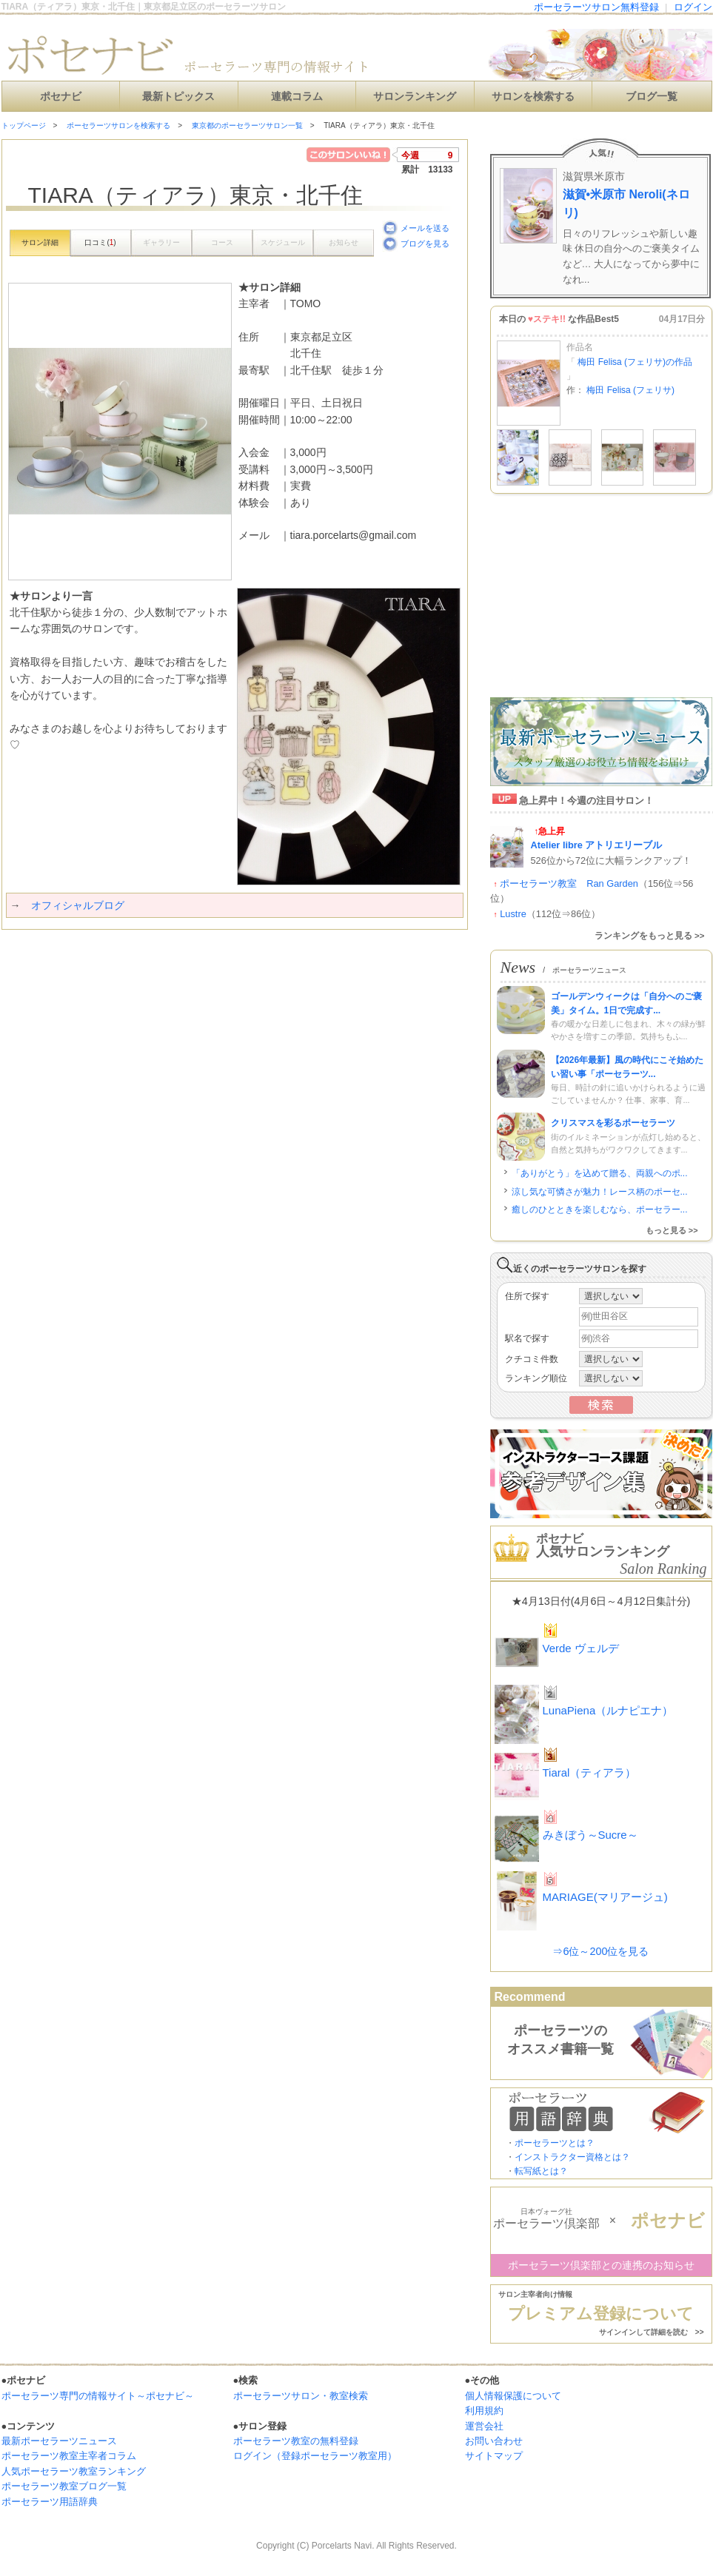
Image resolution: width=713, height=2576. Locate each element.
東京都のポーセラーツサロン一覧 (247, 125)
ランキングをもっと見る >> (650, 935)
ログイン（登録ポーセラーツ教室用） (315, 2455)
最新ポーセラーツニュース (59, 2440)
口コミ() (100, 242)
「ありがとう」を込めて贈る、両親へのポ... (600, 1173)
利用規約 (484, 2410)
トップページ (23, 125)
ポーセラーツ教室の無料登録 (295, 2440)
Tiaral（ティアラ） (590, 1772)
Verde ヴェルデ (581, 1648)
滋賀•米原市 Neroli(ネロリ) (626, 203)
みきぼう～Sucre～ (590, 1834)
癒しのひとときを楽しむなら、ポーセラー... (600, 1209)
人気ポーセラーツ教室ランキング (73, 2471)
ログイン (693, 7)
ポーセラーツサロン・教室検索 (300, 2395)
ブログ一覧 (651, 96)
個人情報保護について (513, 2395)
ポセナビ (60, 96)
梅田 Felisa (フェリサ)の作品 (633, 362)
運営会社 (484, 2426)
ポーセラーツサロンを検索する (118, 125)
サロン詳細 (39, 242)
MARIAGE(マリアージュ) (605, 1897)
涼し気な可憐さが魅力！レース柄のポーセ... (600, 1192)
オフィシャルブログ (77, 905)
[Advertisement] (174, 959)
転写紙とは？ (541, 2171)
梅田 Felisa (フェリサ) (630, 390)
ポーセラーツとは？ (555, 2143)
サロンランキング (414, 96)
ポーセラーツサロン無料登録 (596, 7)
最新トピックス (178, 96)
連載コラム (297, 96)
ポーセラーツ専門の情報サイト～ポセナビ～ (97, 2395)
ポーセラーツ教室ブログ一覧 (64, 2486)
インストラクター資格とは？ (572, 2157)
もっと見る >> (672, 1230)
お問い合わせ (494, 2440)
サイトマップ (494, 2455)
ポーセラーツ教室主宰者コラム (68, 2455)
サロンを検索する (533, 96)
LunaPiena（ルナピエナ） (608, 1710)
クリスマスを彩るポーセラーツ (613, 1123)
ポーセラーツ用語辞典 (49, 2501)
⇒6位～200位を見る (600, 1951)
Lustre (513, 913)
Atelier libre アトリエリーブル (597, 845)
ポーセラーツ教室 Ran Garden (569, 883)
